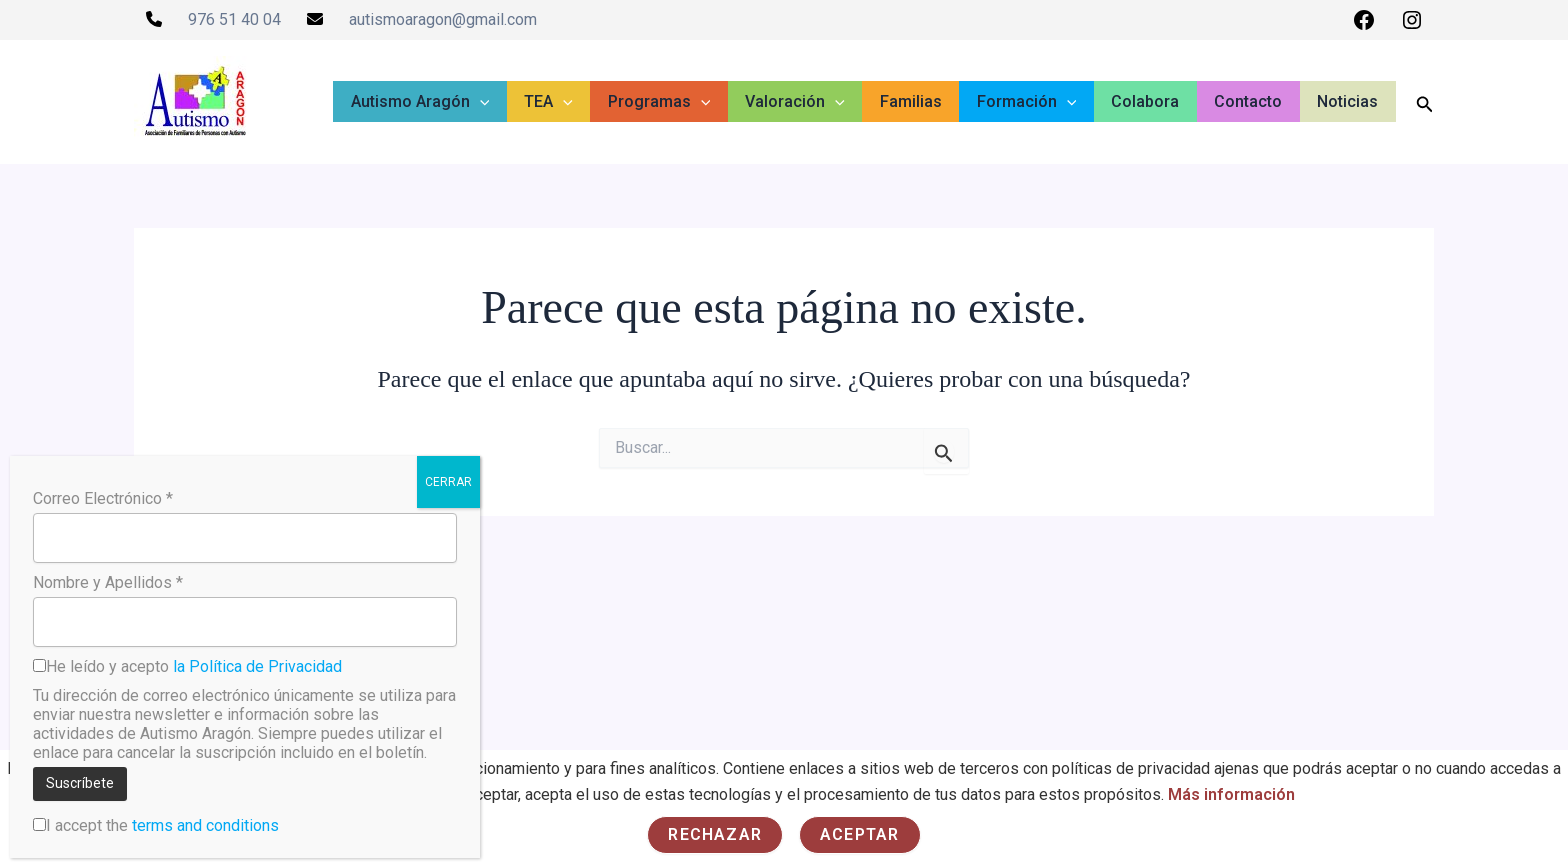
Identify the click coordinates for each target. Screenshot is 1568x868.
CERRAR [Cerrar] (448, 482)
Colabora (1158, 101)
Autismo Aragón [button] (462, 102)
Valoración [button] (823, 102)
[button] (522, 102)
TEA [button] (585, 102)
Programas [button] (691, 102)
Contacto (1256, 101)
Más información (1232, 794)
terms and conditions (205, 825)
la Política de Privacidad (257, 666)
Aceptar (859, 834)
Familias (933, 101)
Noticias (1350, 101)
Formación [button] (1044, 102)
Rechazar (715, 834)
